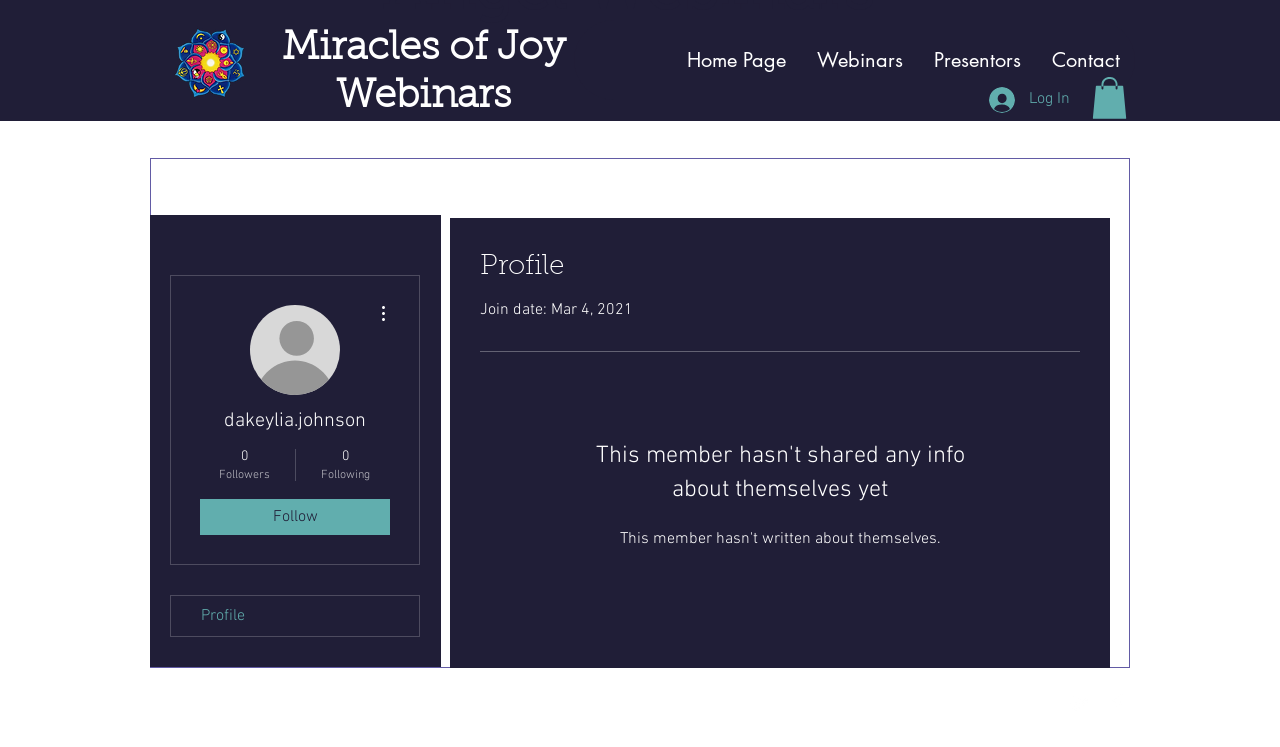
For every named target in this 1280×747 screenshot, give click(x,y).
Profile (223, 616)
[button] (1109, 98)
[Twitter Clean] (1080, 704)
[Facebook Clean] (1117, 704)
